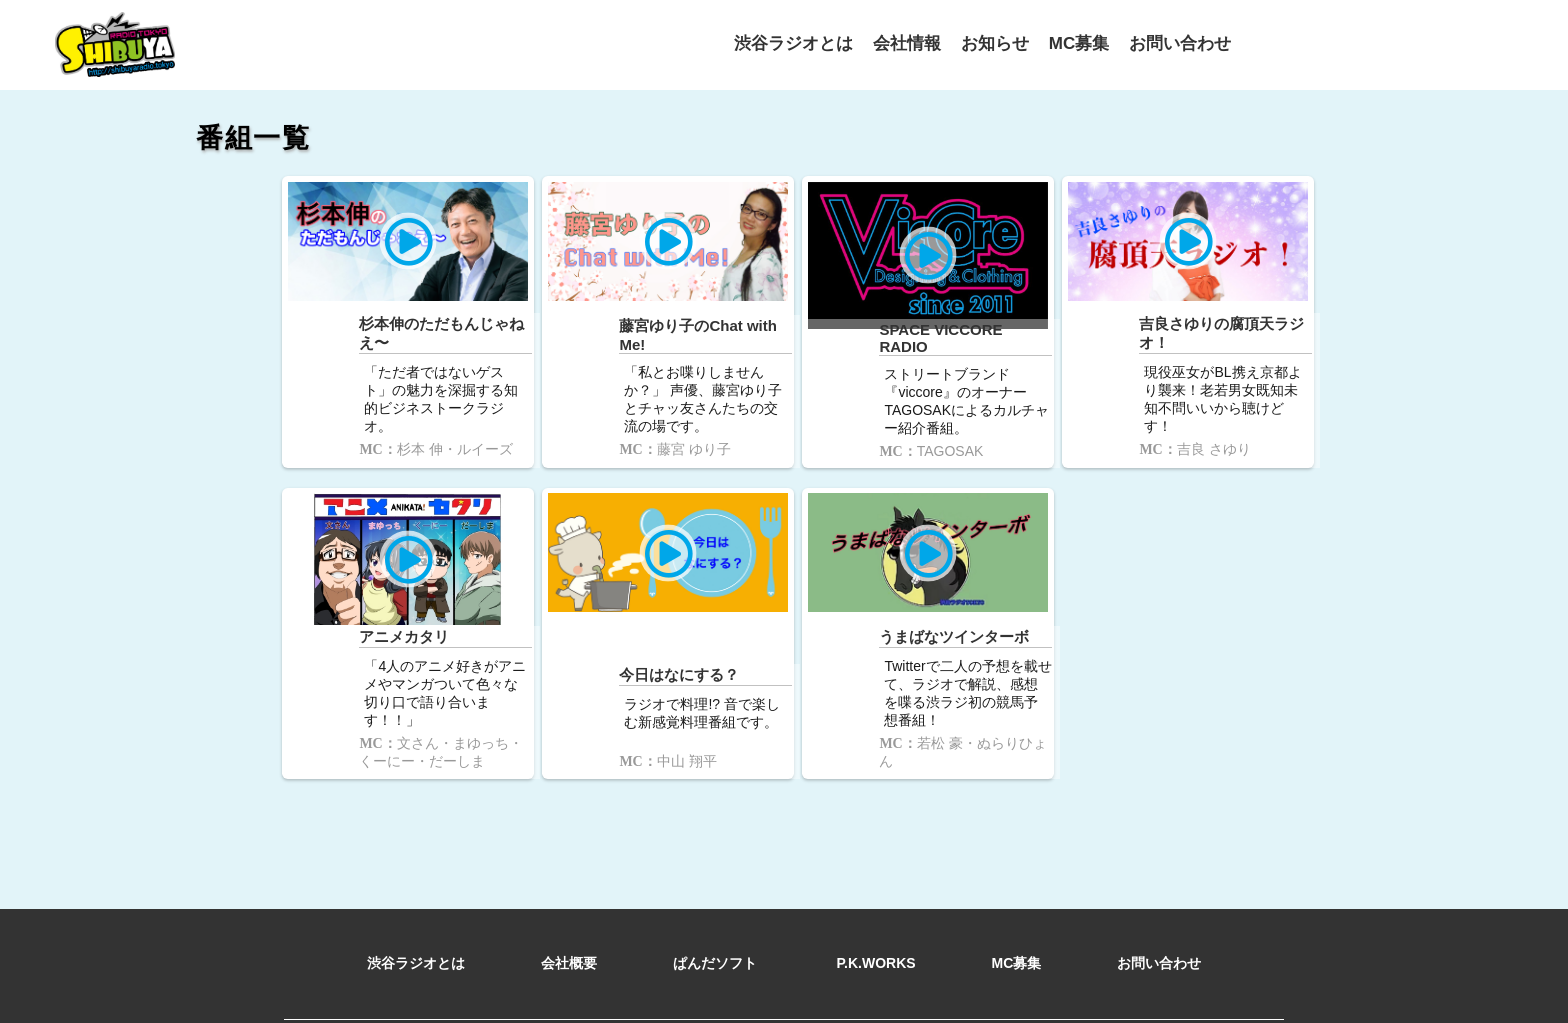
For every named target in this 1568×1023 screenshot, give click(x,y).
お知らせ (995, 42)
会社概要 (569, 940)
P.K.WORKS (876, 940)
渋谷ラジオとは (793, 42)
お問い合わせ (1180, 42)
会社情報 (907, 42)
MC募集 (1079, 42)
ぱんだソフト (717, 940)
